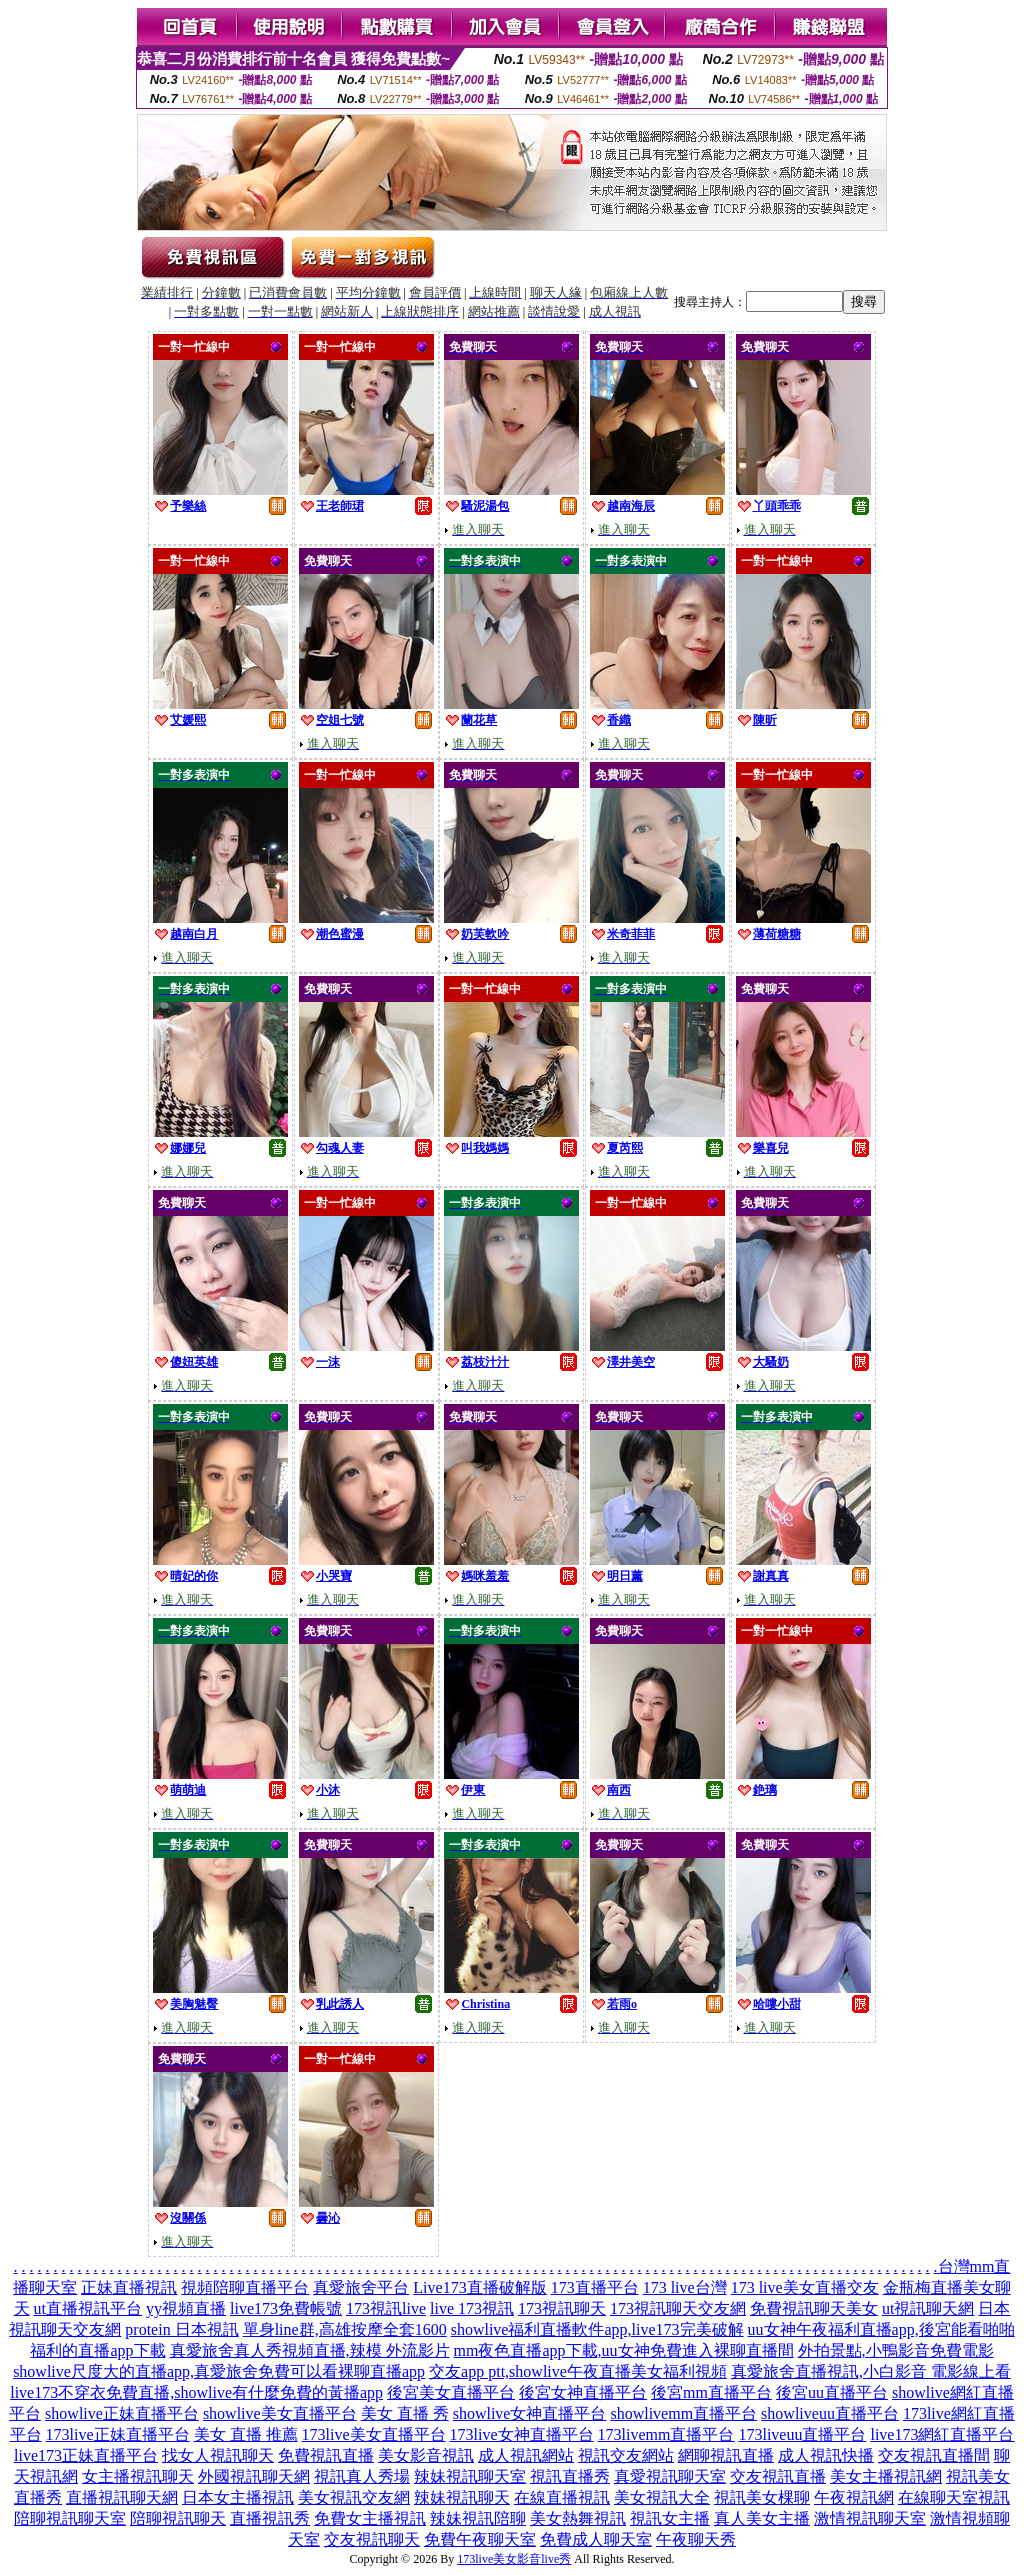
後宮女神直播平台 (583, 2392)
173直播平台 (595, 2287)
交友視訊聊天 (372, 2539)
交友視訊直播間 (934, 2455)
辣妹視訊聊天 (462, 2497)
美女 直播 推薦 (246, 2434)
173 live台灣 (685, 2287)
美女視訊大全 (662, 2497)
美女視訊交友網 (354, 2497)
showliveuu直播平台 (830, 2413)
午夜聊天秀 (696, 2539)
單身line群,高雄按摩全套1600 (345, 2329)
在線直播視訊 (562, 2497)
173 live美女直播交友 (805, 2287)
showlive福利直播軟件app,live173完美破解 (597, 2329)
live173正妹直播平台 (86, 2455)
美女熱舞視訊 (578, 2518)
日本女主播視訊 (238, 2497)
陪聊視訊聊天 (178, 2518)
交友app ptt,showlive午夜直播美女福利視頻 (578, 2371)
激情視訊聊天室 (870, 2518)
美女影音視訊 (426, 2455)
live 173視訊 (472, 2308)
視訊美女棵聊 (762, 2497)
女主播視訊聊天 (138, 2476)
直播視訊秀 (270, 2518)
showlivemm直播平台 (683, 2413)
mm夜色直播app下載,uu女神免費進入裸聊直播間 (624, 2350)
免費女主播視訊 (370, 2518)
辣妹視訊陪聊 (478, 2518)
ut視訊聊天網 (928, 2308)
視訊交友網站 (626, 2455)
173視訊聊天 (562, 2308)
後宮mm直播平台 (711, 2392)
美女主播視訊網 (886, 2476)
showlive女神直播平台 (530, 2413)
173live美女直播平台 (374, 2434)
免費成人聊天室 (596, 2539)
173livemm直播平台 (666, 2434)
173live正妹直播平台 (118, 2434)
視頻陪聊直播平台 (245, 2287)
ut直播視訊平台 (88, 2308)
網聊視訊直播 (726, 2455)
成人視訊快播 (826, 2455)
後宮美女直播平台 (451, 2392)
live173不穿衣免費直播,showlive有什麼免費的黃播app (196, 2392)
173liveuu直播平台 (802, 2434)
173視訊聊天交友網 (678, 2308)
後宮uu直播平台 (832, 2392)
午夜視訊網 (854, 2497)
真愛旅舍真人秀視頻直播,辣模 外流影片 (310, 2350)
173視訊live (386, 2308)
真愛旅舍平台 (361, 2287)
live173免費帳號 (286, 2308)
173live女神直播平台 (522, 2434)
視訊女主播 (670, 2518)
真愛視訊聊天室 (670, 2476)
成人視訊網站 (526, 2455)
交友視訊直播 (778, 2476)
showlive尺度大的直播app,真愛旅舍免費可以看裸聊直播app (219, 2371)
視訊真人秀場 (362, 2476)
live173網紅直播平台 (942, 2434)
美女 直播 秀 (405, 2413)
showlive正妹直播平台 (122, 2413)
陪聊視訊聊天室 (70, 2518)
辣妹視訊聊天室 (470, 2476)
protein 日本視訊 (181, 2329)
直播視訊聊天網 (122, 2497)
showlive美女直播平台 (280, 2413)
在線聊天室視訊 (954, 2497)
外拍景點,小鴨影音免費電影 (896, 2350)
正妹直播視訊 (129, 2287)
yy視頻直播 (186, 2308)
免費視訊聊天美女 (814, 2308)
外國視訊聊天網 (254, 2476)
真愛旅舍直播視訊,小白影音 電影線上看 (871, 2371)
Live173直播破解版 (479, 2287)
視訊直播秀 (570, 2476)
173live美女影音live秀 (514, 2559)
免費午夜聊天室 (480, 2539)
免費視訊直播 (326, 2455)
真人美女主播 (762, 2518)
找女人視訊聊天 (218, 2455)
